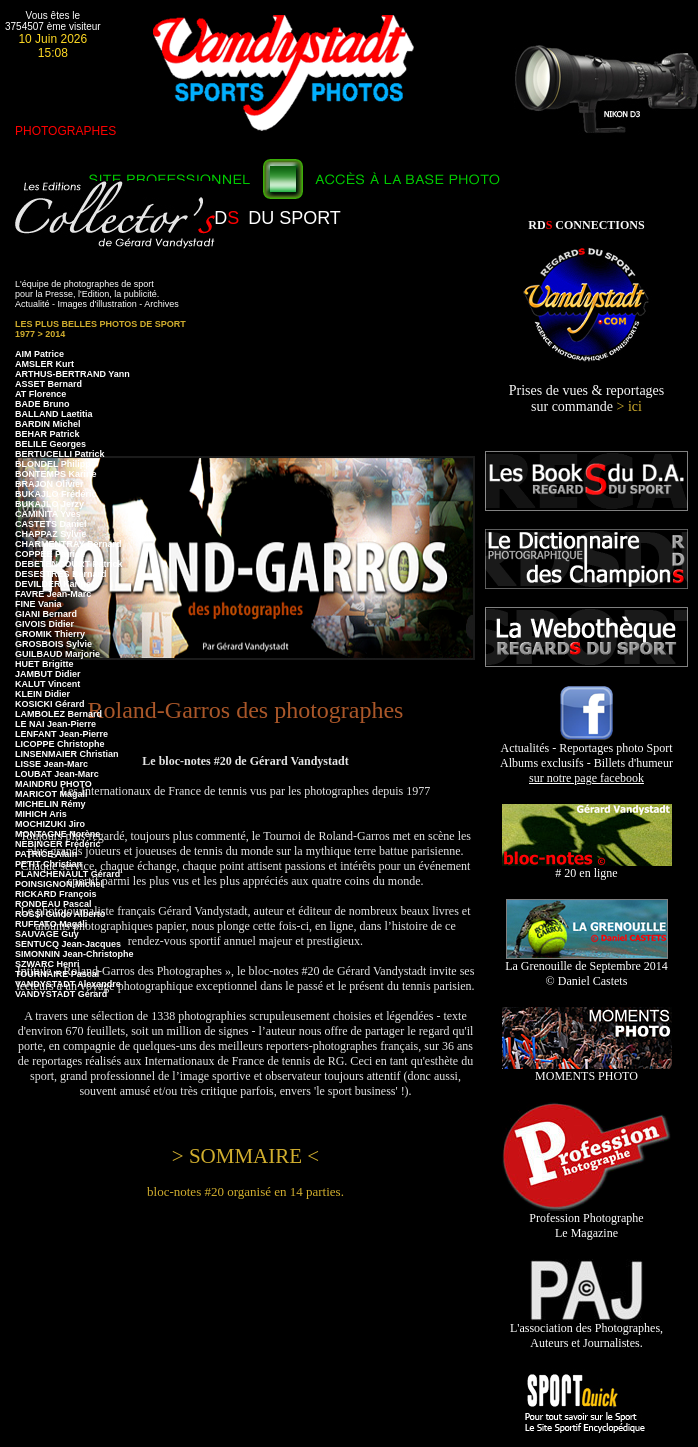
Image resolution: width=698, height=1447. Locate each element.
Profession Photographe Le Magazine (586, 1220)
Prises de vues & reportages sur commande (587, 398)
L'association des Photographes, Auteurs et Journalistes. (586, 1330)
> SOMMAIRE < (245, 1156)
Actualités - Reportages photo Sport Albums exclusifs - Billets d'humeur (586, 757)
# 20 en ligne (587, 867)
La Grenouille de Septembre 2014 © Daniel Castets (586, 968)
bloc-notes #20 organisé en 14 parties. (245, 1191)
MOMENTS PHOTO (587, 1070)
